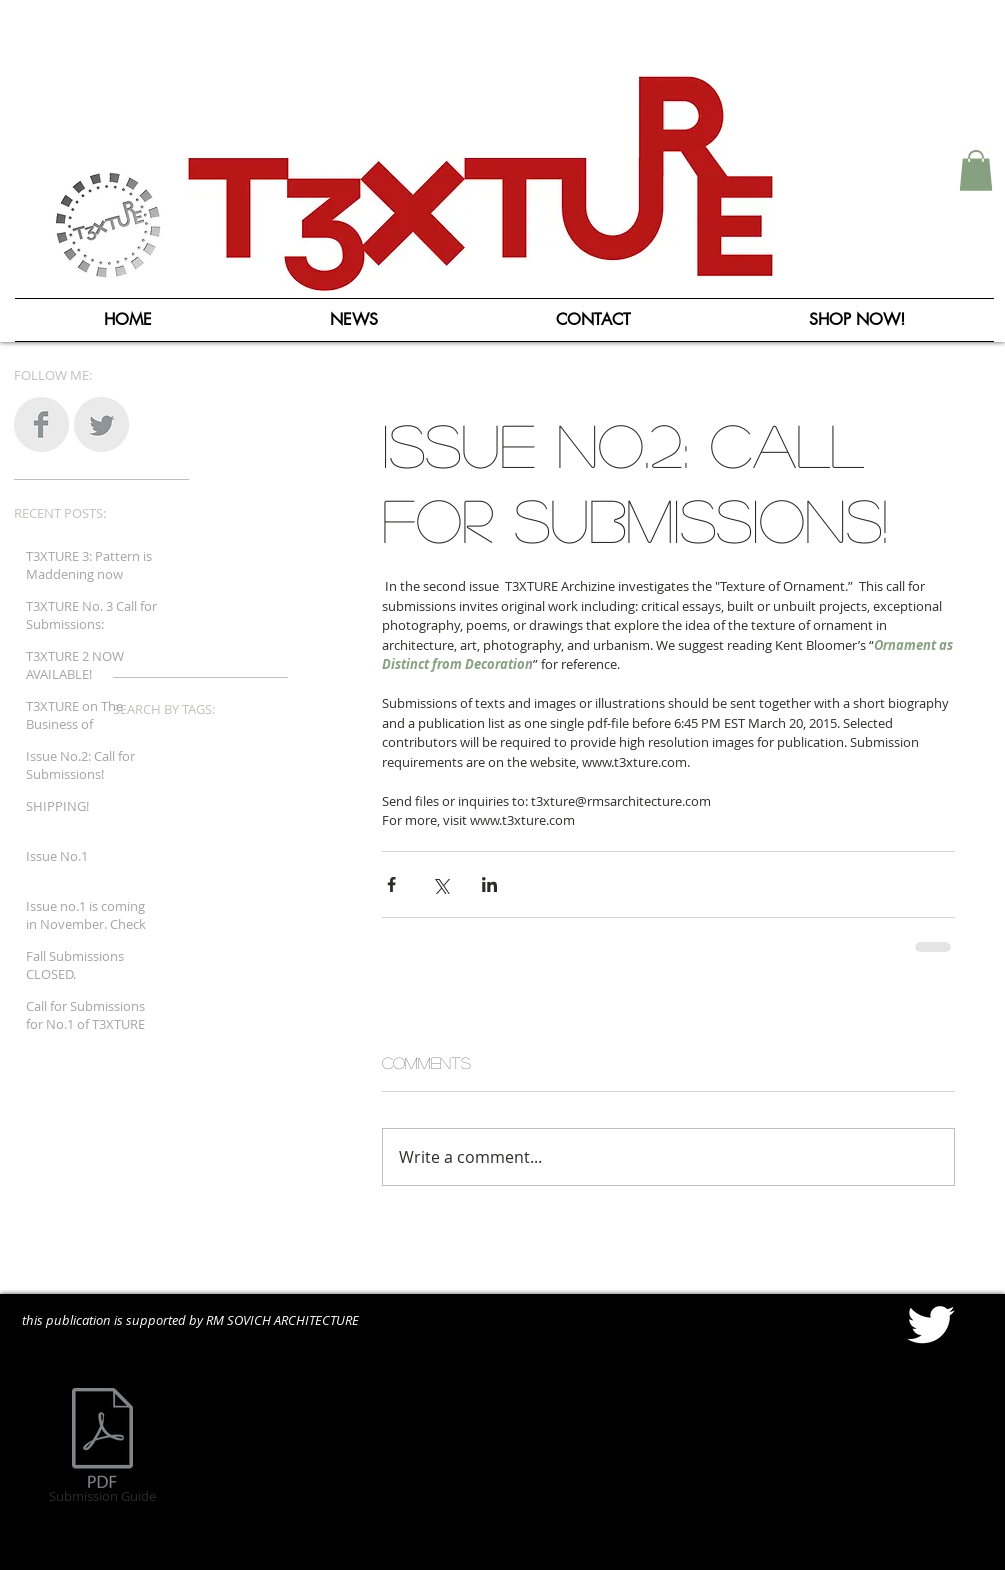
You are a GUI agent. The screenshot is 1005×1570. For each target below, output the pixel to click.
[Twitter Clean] (930, 1324)
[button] (976, 170)
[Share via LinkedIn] (489, 884)
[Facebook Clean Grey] (41, 424)
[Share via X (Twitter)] (440, 884)
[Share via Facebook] (391, 884)
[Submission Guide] (102, 1449)
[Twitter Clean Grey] (101, 424)
